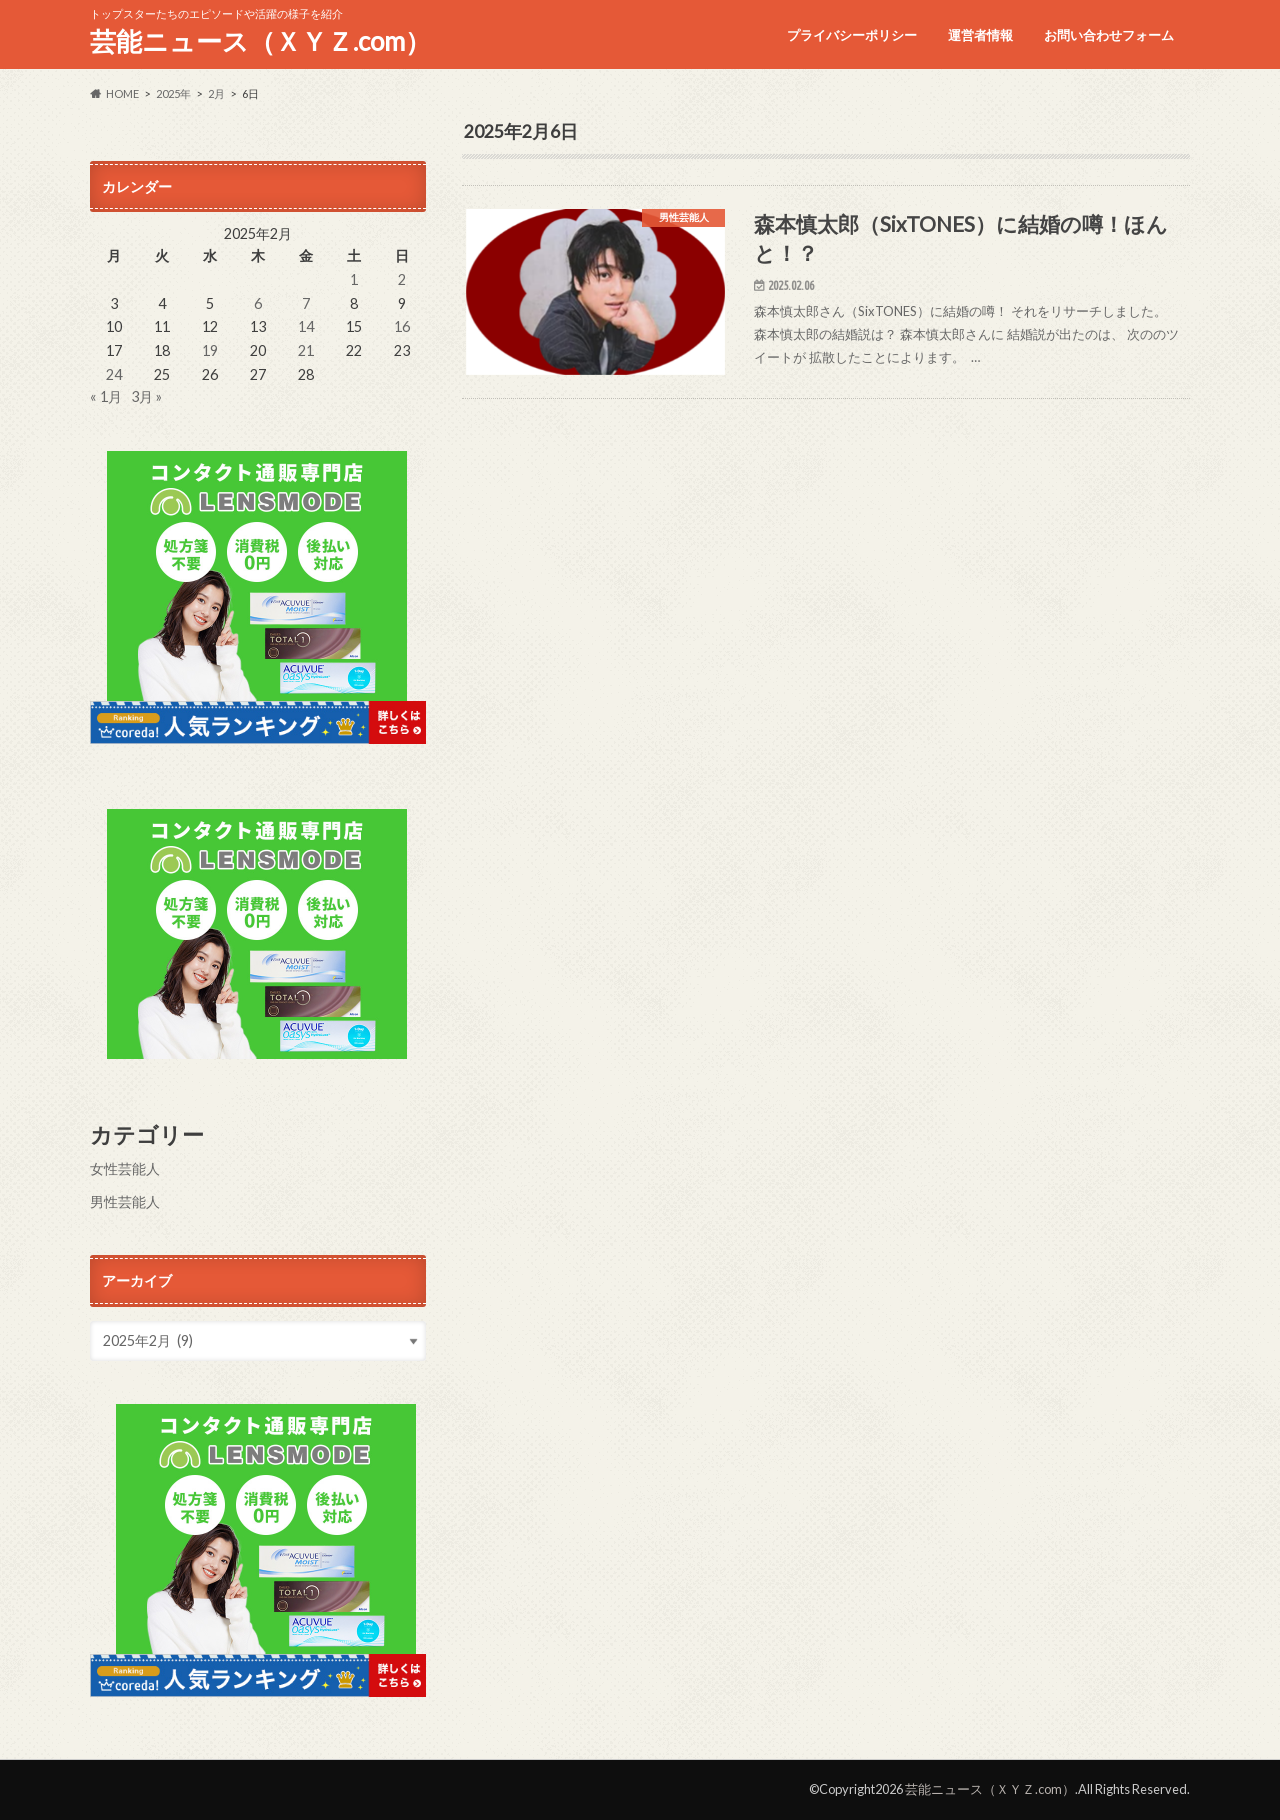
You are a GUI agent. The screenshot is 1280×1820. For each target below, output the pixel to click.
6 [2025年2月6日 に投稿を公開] (258, 303)
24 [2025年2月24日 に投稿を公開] (114, 374)
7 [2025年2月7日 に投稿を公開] (306, 303)
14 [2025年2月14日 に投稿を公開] (306, 326)
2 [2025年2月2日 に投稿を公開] (402, 279)
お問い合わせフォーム (1109, 35)
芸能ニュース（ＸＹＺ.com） (260, 41)
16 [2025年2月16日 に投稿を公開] (402, 326)
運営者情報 (980, 35)
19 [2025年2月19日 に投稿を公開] (210, 350)
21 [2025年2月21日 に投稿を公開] (306, 350)
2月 (216, 93)
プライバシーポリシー (852, 35)
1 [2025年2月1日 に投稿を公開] (354, 279)
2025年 (173, 93)
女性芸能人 (125, 1168)
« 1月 (106, 396)
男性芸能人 (125, 1201)
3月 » (146, 396)
